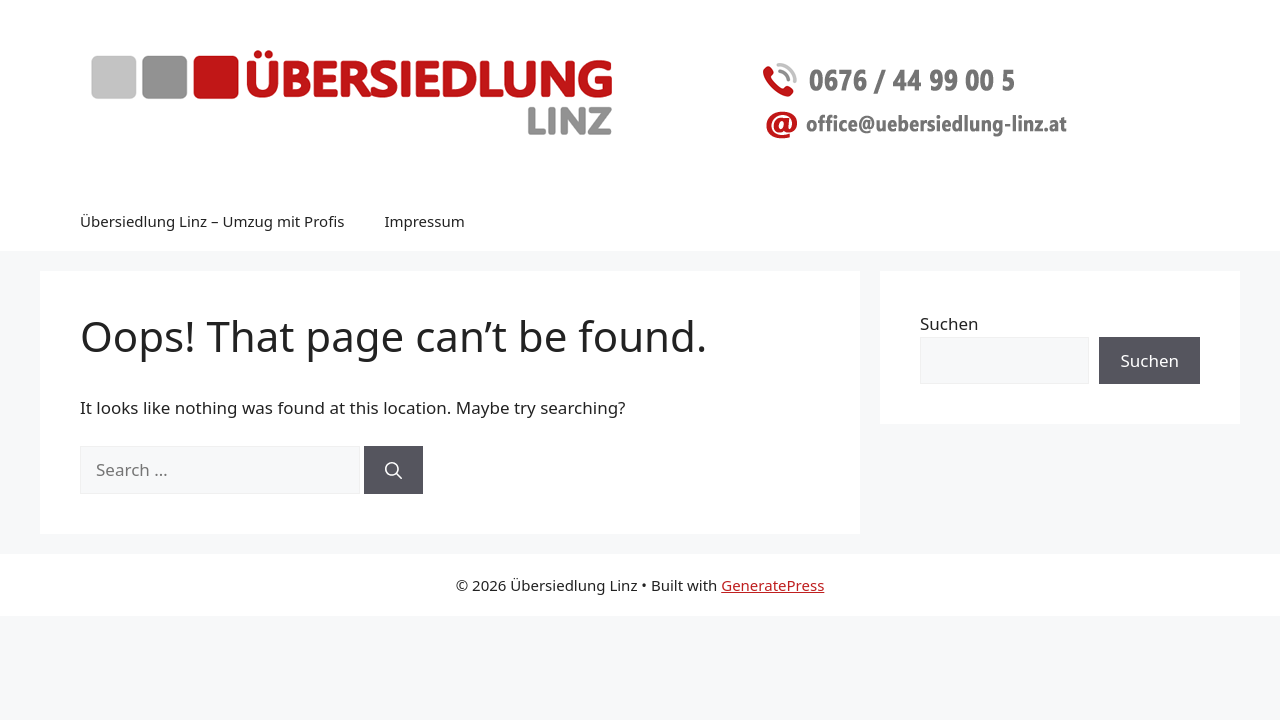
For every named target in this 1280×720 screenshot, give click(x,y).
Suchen (949, 323)
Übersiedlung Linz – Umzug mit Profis (212, 221)
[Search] (393, 470)
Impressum (424, 221)
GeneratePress (772, 585)
